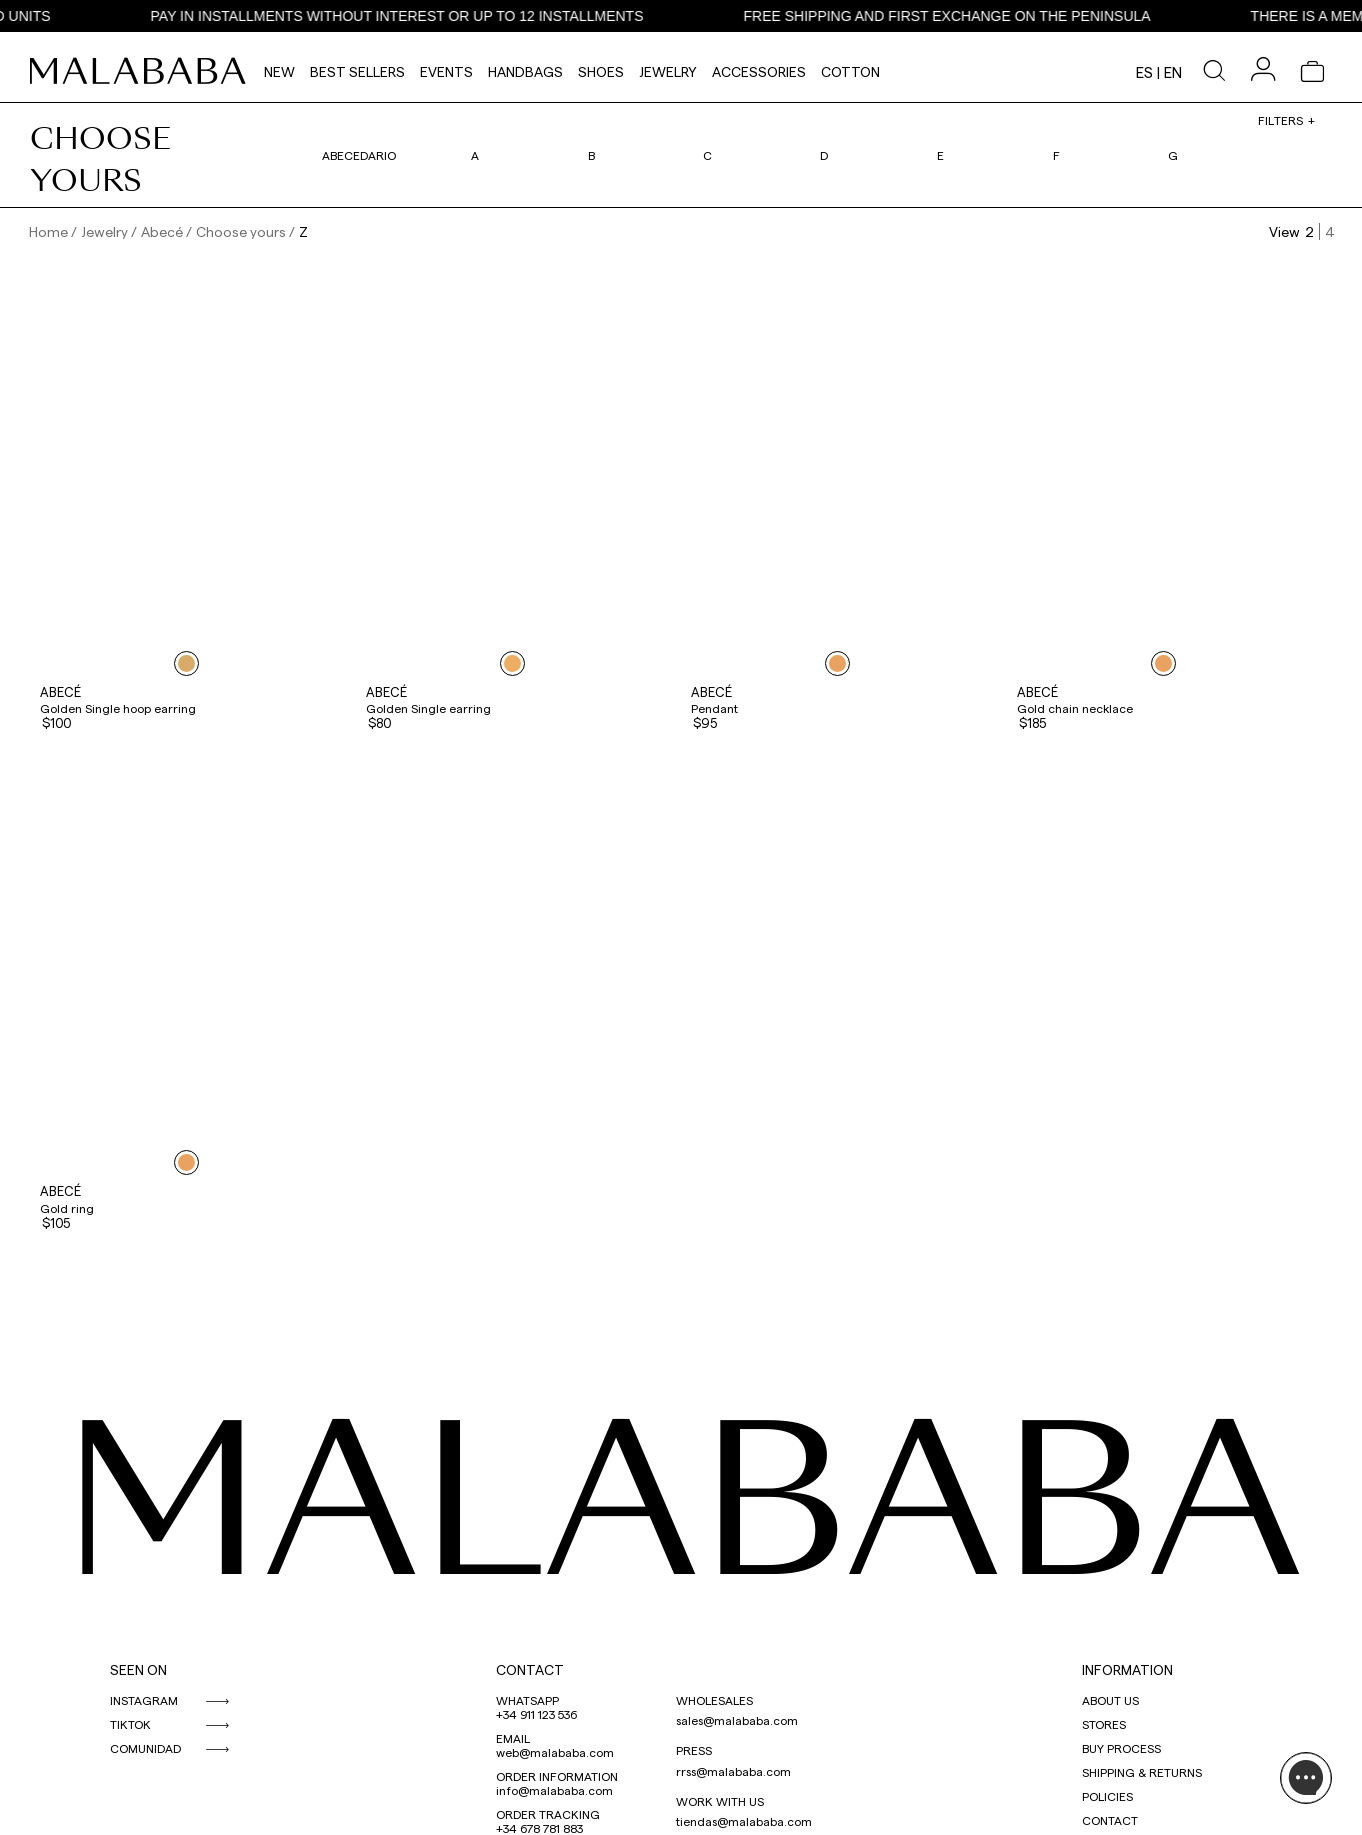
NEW (279, 71)
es (1144, 72)
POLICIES (1107, 1796)
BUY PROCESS (1121, 1748)
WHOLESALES (714, 1700)
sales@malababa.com (737, 1720)
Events (446, 71)
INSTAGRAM (144, 1700)
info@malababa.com (554, 1790)
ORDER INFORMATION (557, 1776)
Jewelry (668, 71)
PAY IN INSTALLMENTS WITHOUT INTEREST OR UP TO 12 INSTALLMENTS (416, 16)
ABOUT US (1110, 1700)
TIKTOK (130, 1724)
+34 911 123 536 (536, 1714)
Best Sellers (357, 71)
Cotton (850, 71)
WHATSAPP (527, 1700)
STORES (1104, 1724)
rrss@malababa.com (733, 1771)
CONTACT (530, 1669)
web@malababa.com (555, 1752)
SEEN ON (138, 1669)
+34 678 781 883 (539, 1828)
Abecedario (359, 155)
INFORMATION (1127, 1669)
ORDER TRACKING (548, 1814)
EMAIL (513, 1738)
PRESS (694, 1750)
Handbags (525, 71)
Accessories (759, 71)
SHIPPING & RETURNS (1142, 1772)
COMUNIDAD (145, 1748)
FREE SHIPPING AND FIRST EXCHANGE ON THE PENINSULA (966, 16)
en (1173, 72)
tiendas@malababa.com (744, 1821)
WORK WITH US (720, 1801)
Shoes (601, 71)
